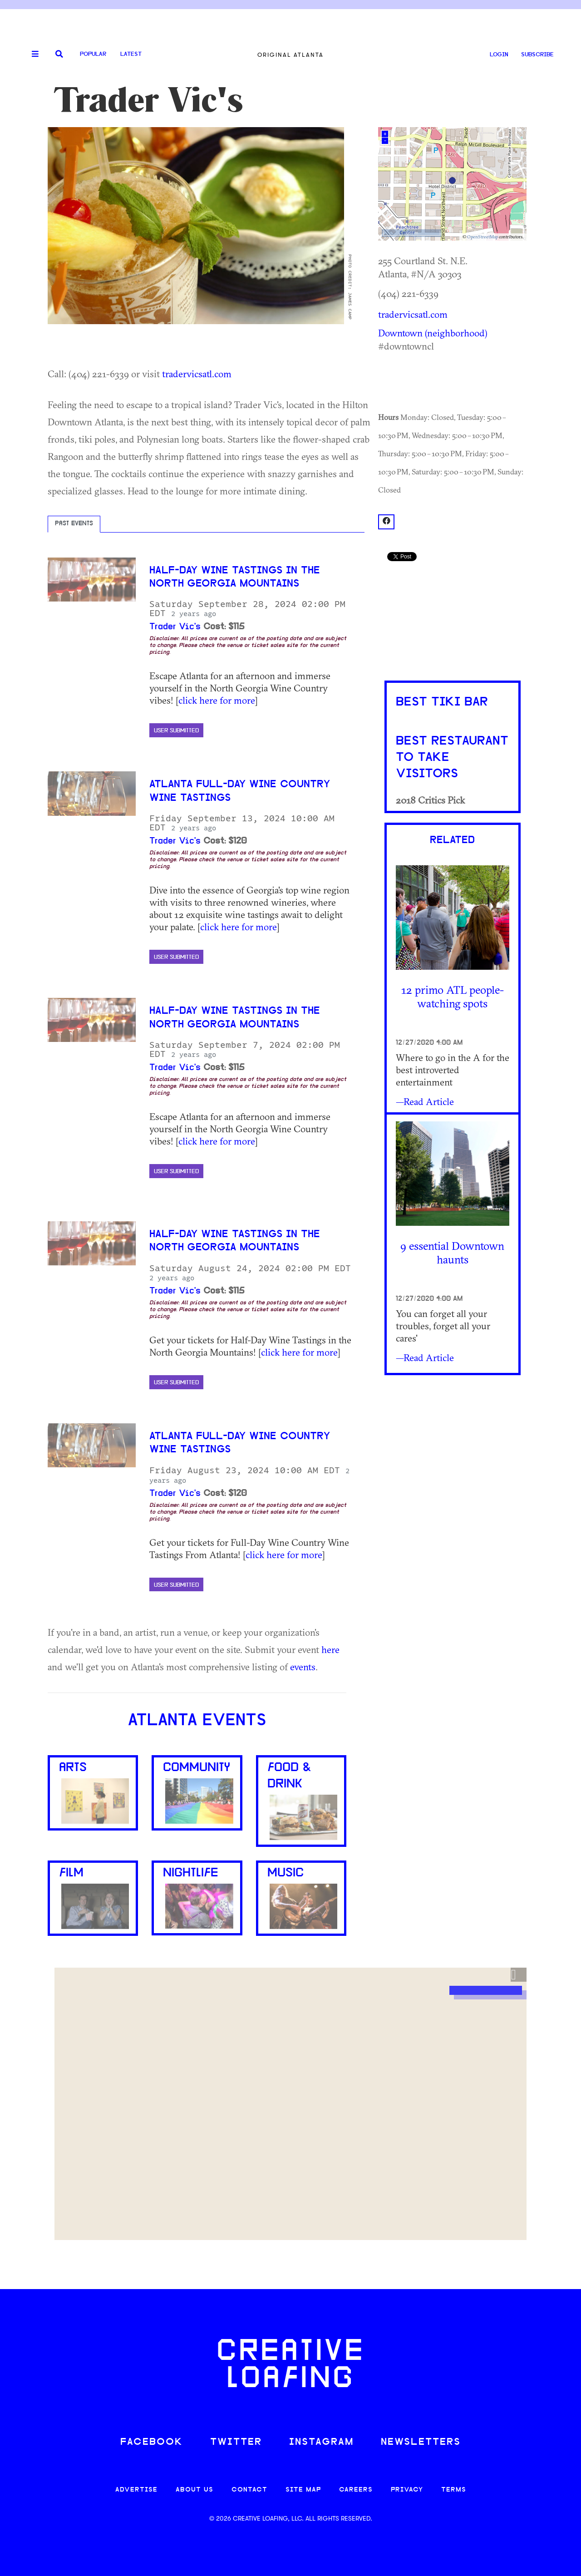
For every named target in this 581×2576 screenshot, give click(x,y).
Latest (131, 54)
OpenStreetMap (482, 237)
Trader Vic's (175, 627)
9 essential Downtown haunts (452, 1252)
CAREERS (356, 2490)
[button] (519, 1975)
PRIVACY (407, 2490)
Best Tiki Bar (442, 702)
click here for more (216, 700)
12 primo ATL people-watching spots (452, 996)
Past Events (74, 524)
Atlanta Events (197, 1721)
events (302, 1667)
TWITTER (236, 2442)
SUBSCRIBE (537, 55)
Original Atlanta (290, 54)
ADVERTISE (136, 2490)
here (330, 1649)
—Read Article (425, 1101)
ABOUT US (194, 2490)
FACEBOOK (151, 2442)
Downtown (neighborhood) (432, 333)
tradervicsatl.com (196, 374)
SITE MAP (303, 2490)
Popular (93, 54)
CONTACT (249, 2490)
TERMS (453, 2490)
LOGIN (499, 55)
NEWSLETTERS (421, 2442)
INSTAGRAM (321, 2442)
